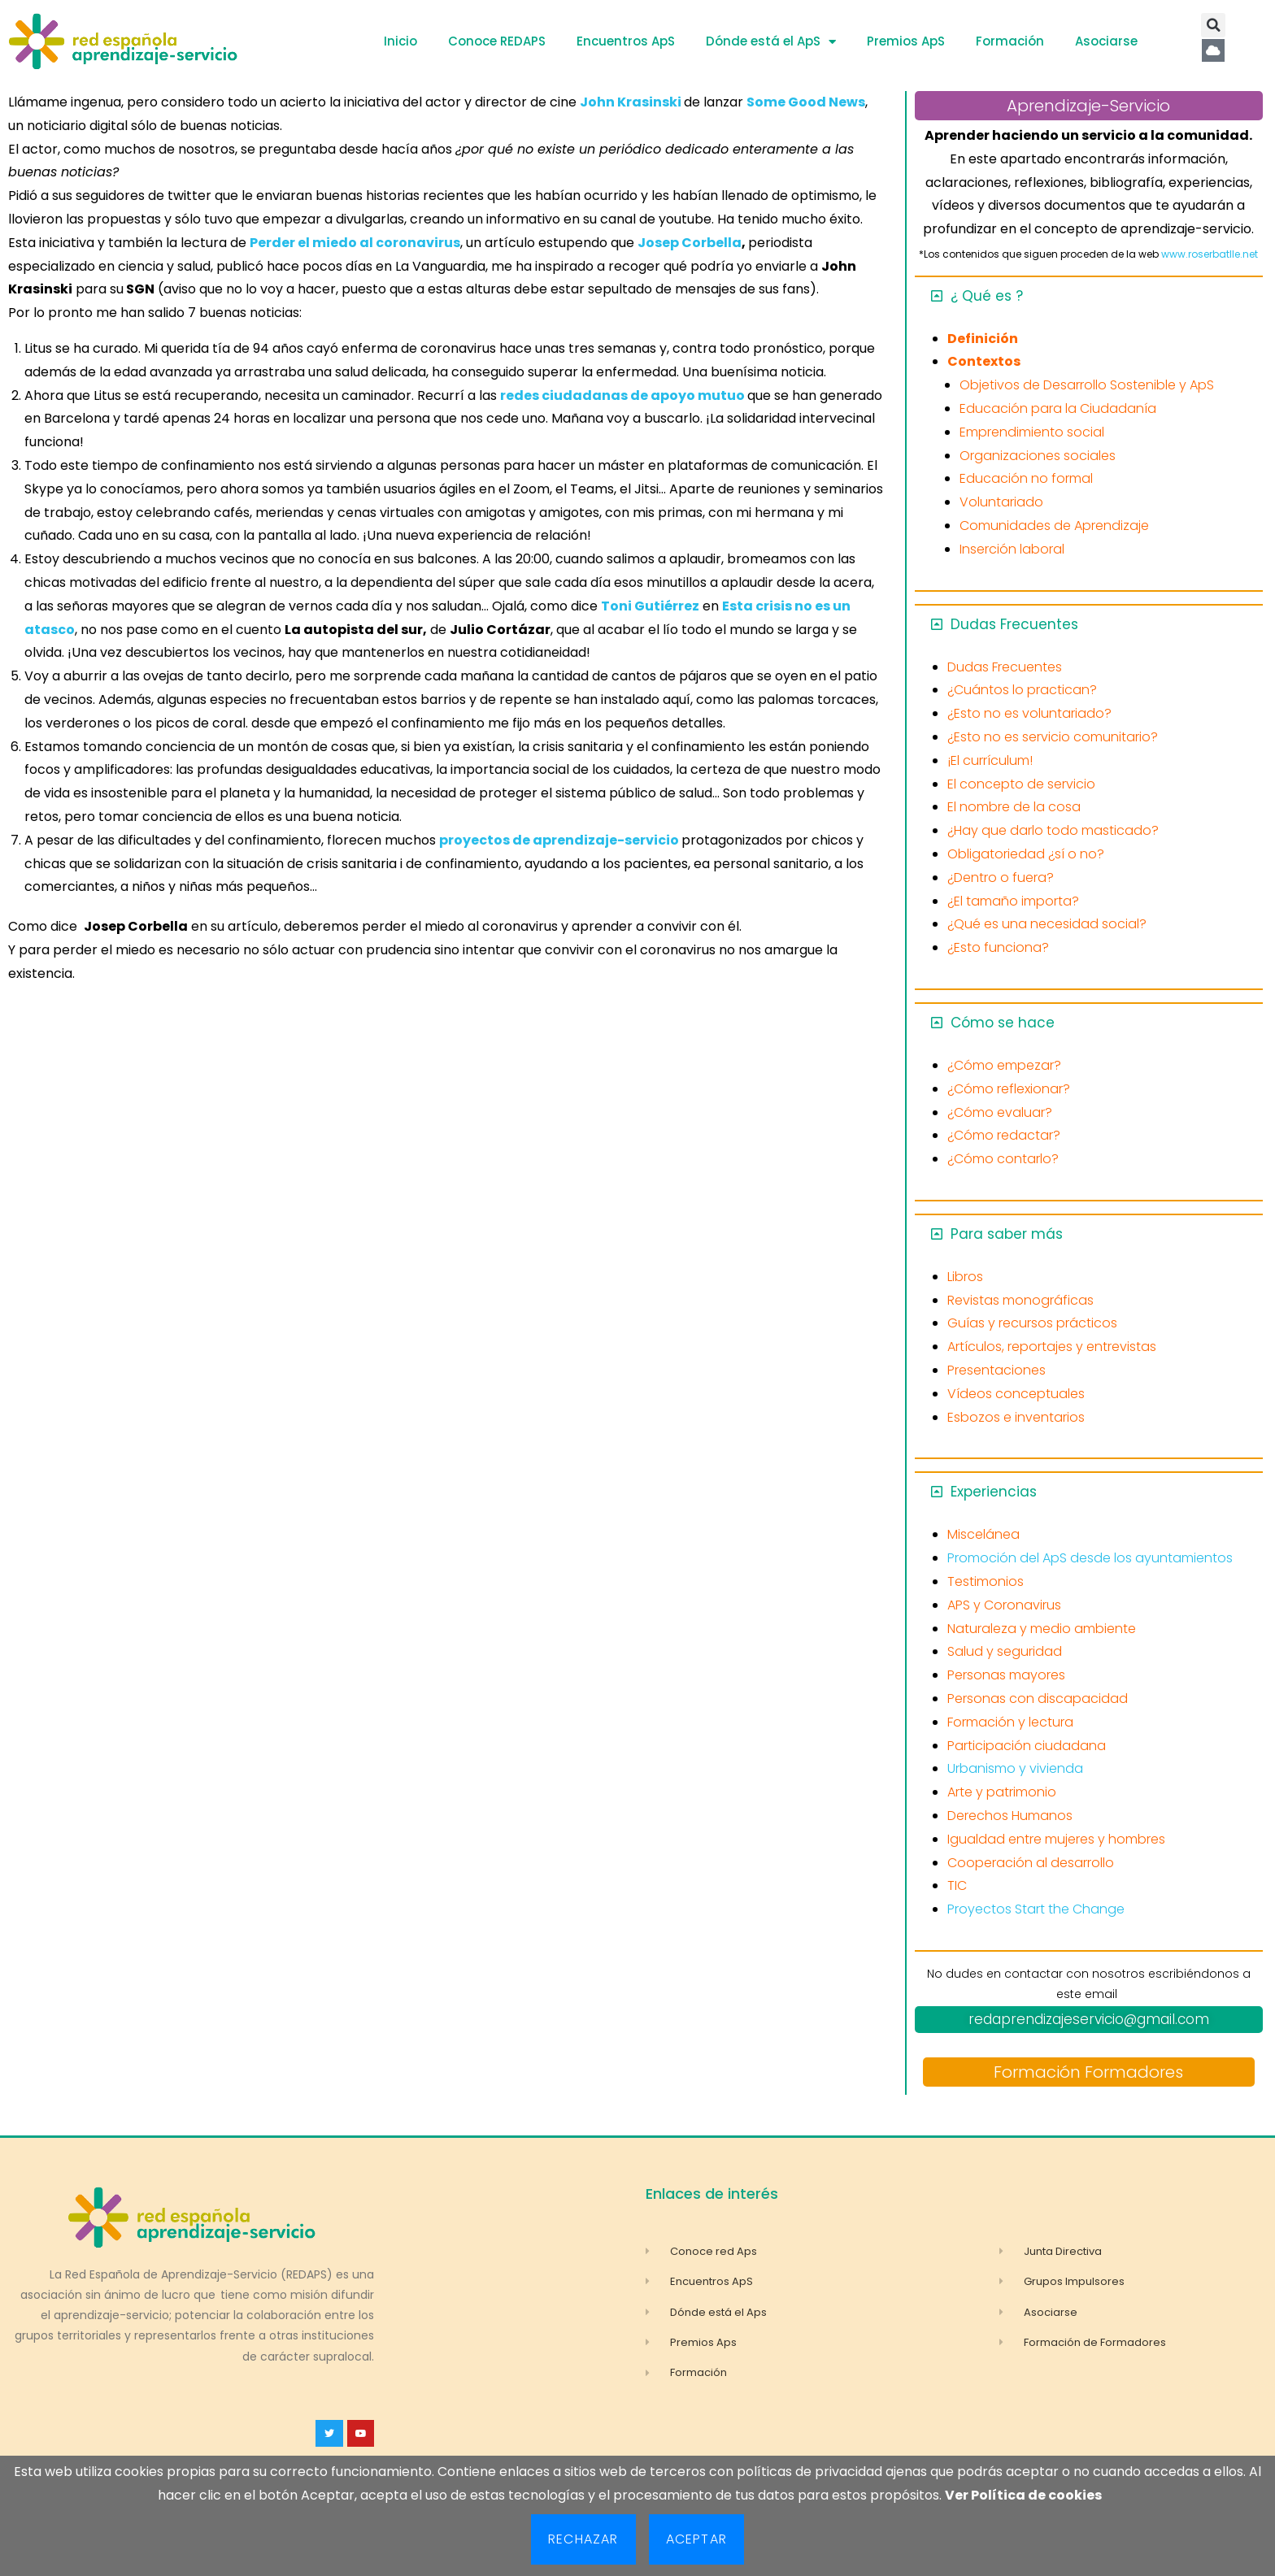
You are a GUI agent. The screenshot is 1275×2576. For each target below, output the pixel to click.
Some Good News (805, 102)
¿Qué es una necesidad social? (1047, 923)
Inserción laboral (1012, 549)
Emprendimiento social (1032, 432)
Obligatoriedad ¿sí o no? (1025, 854)
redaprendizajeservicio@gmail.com (1088, 2019)
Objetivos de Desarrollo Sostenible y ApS (1087, 385)
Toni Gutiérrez (650, 606)
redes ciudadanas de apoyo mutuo (622, 395)
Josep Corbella (690, 242)
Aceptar (696, 2539)
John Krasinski (630, 102)
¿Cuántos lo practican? (1022, 689)
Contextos (983, 361)
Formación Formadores (1088, 2072)
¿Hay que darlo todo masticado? (1053, 830)
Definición (982, 338)
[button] (1213, 25)
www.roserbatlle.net (1209, 254)
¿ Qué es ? (987, 296)
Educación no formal (1026, 478)
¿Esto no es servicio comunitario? (1052, 737)
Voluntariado (1001, 502)
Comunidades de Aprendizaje (1054, 525)
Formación (1010, 41)
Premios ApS (906, 41)
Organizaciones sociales (1038, 455)
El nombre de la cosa (1014, 806)
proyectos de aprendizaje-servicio (559, 840)
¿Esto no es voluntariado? (1029, 713)
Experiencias (994, 1491)
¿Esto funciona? (998, 947)
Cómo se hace (1003, 1022)
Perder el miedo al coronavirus (355, 242)
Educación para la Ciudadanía (1058, 408)
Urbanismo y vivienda (1015, 1768)
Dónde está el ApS (771, 42)
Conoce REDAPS (497, 41)
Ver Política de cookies (1023, 2495)
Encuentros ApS (626, 41)
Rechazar (583, 2539)
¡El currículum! (990, 760)
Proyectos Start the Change (1036, 1909)
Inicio (400, 41)
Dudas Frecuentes (1014, 624)
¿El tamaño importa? (1013, 901)
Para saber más (1007, 1234)
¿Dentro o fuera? (1000, 877)
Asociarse (1106, 41)
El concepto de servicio (1021, 784)
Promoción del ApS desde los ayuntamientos (1090, 1558)
